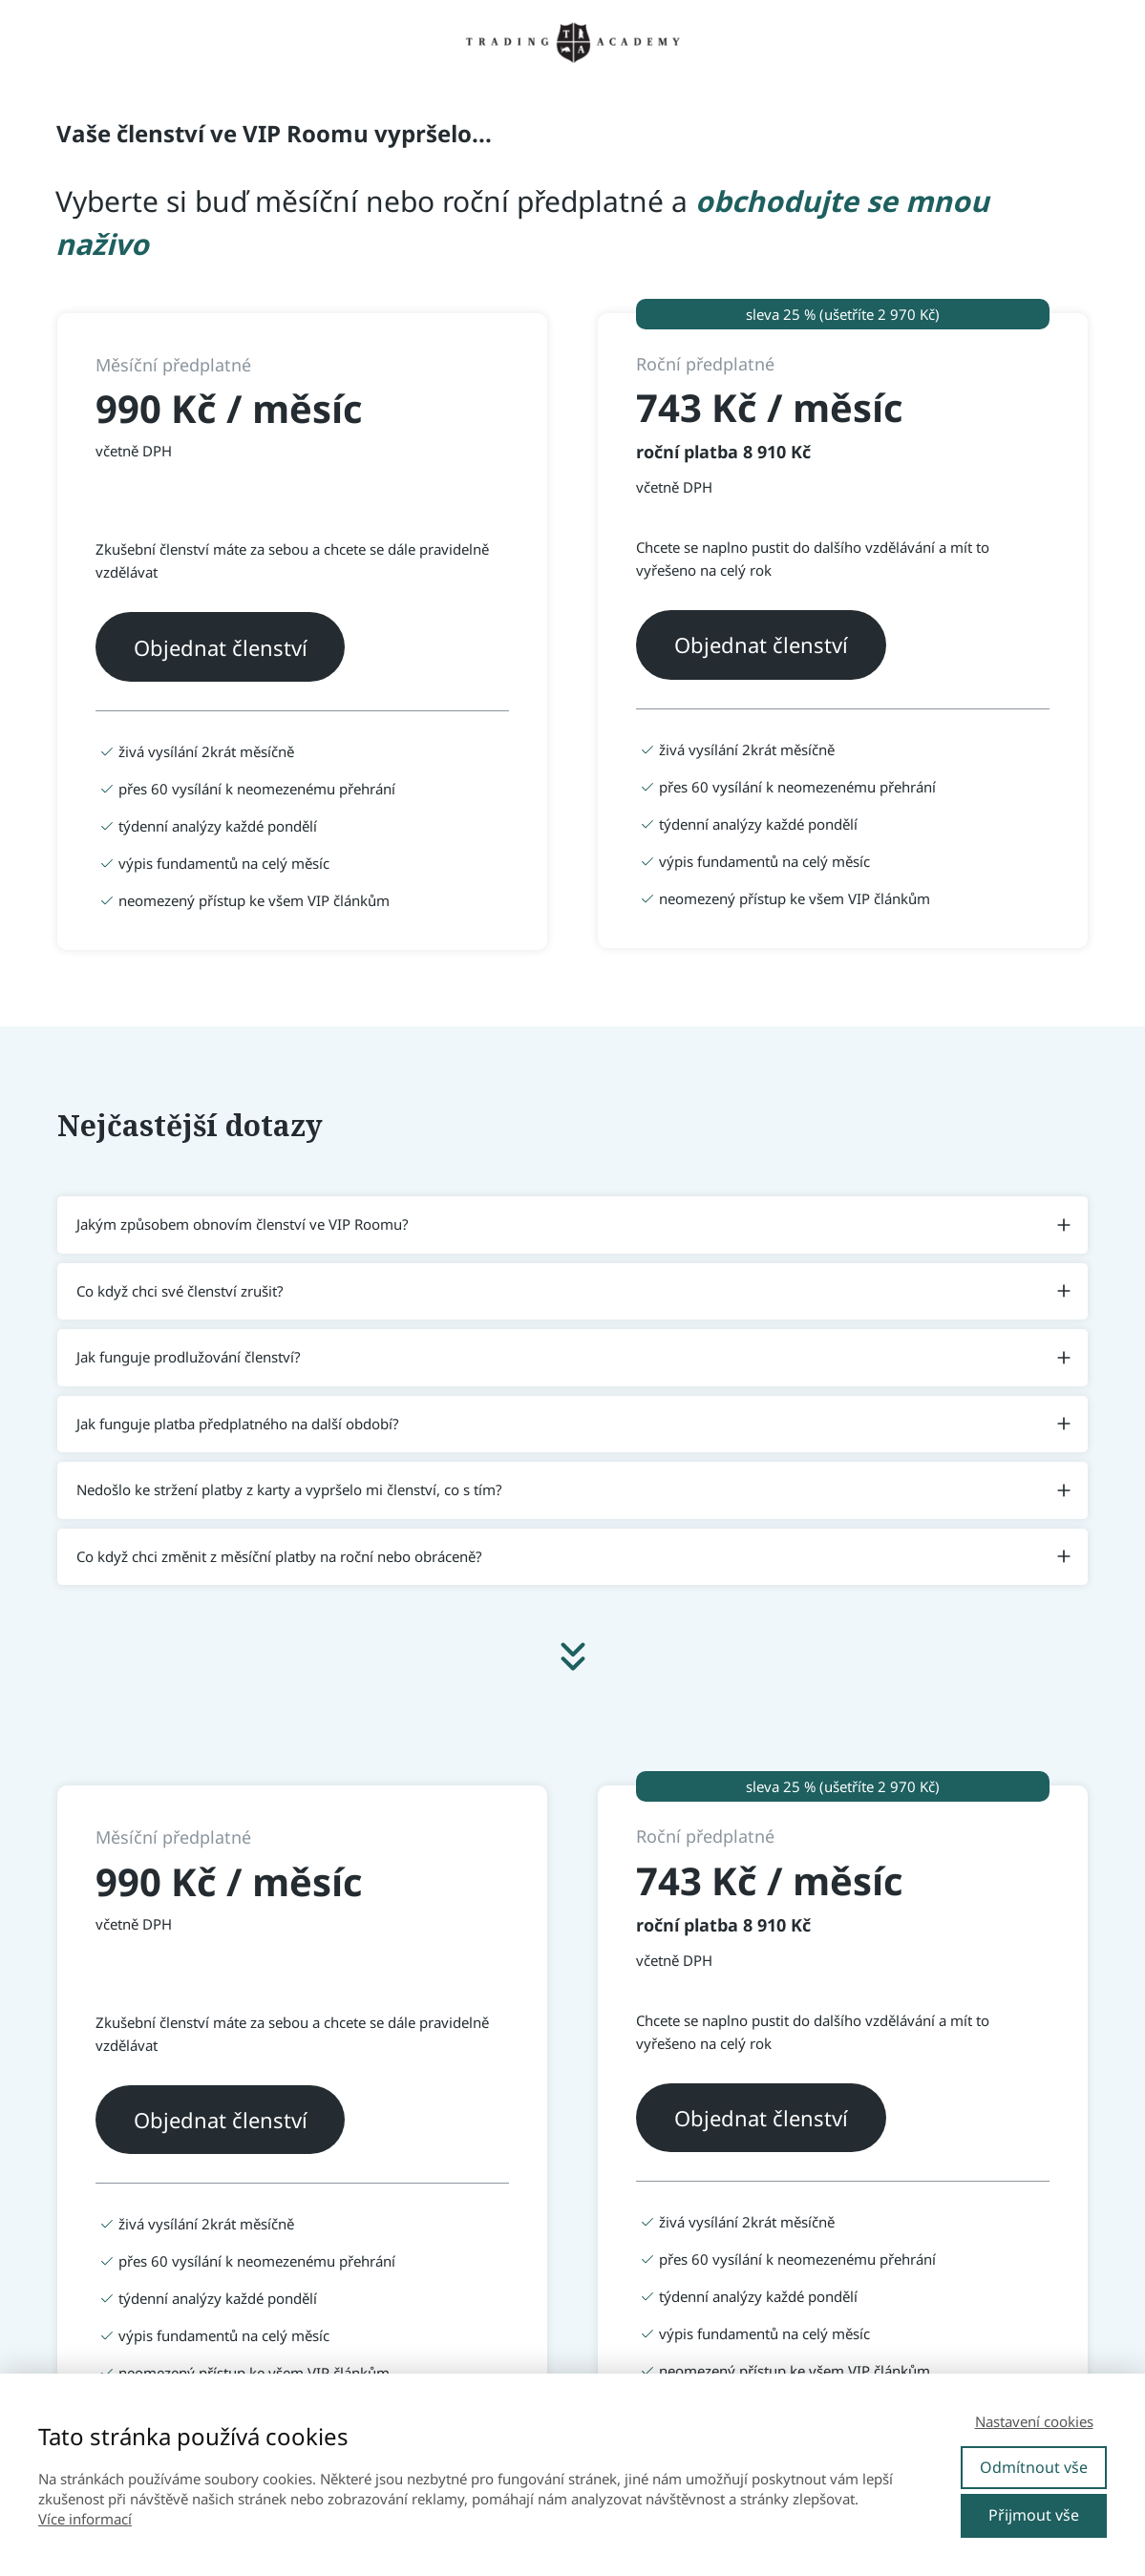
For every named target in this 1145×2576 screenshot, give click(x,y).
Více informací (85, 2518)
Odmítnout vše (1034, 2467)
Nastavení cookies (1034, 2421)
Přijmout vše (1033, 2514)
